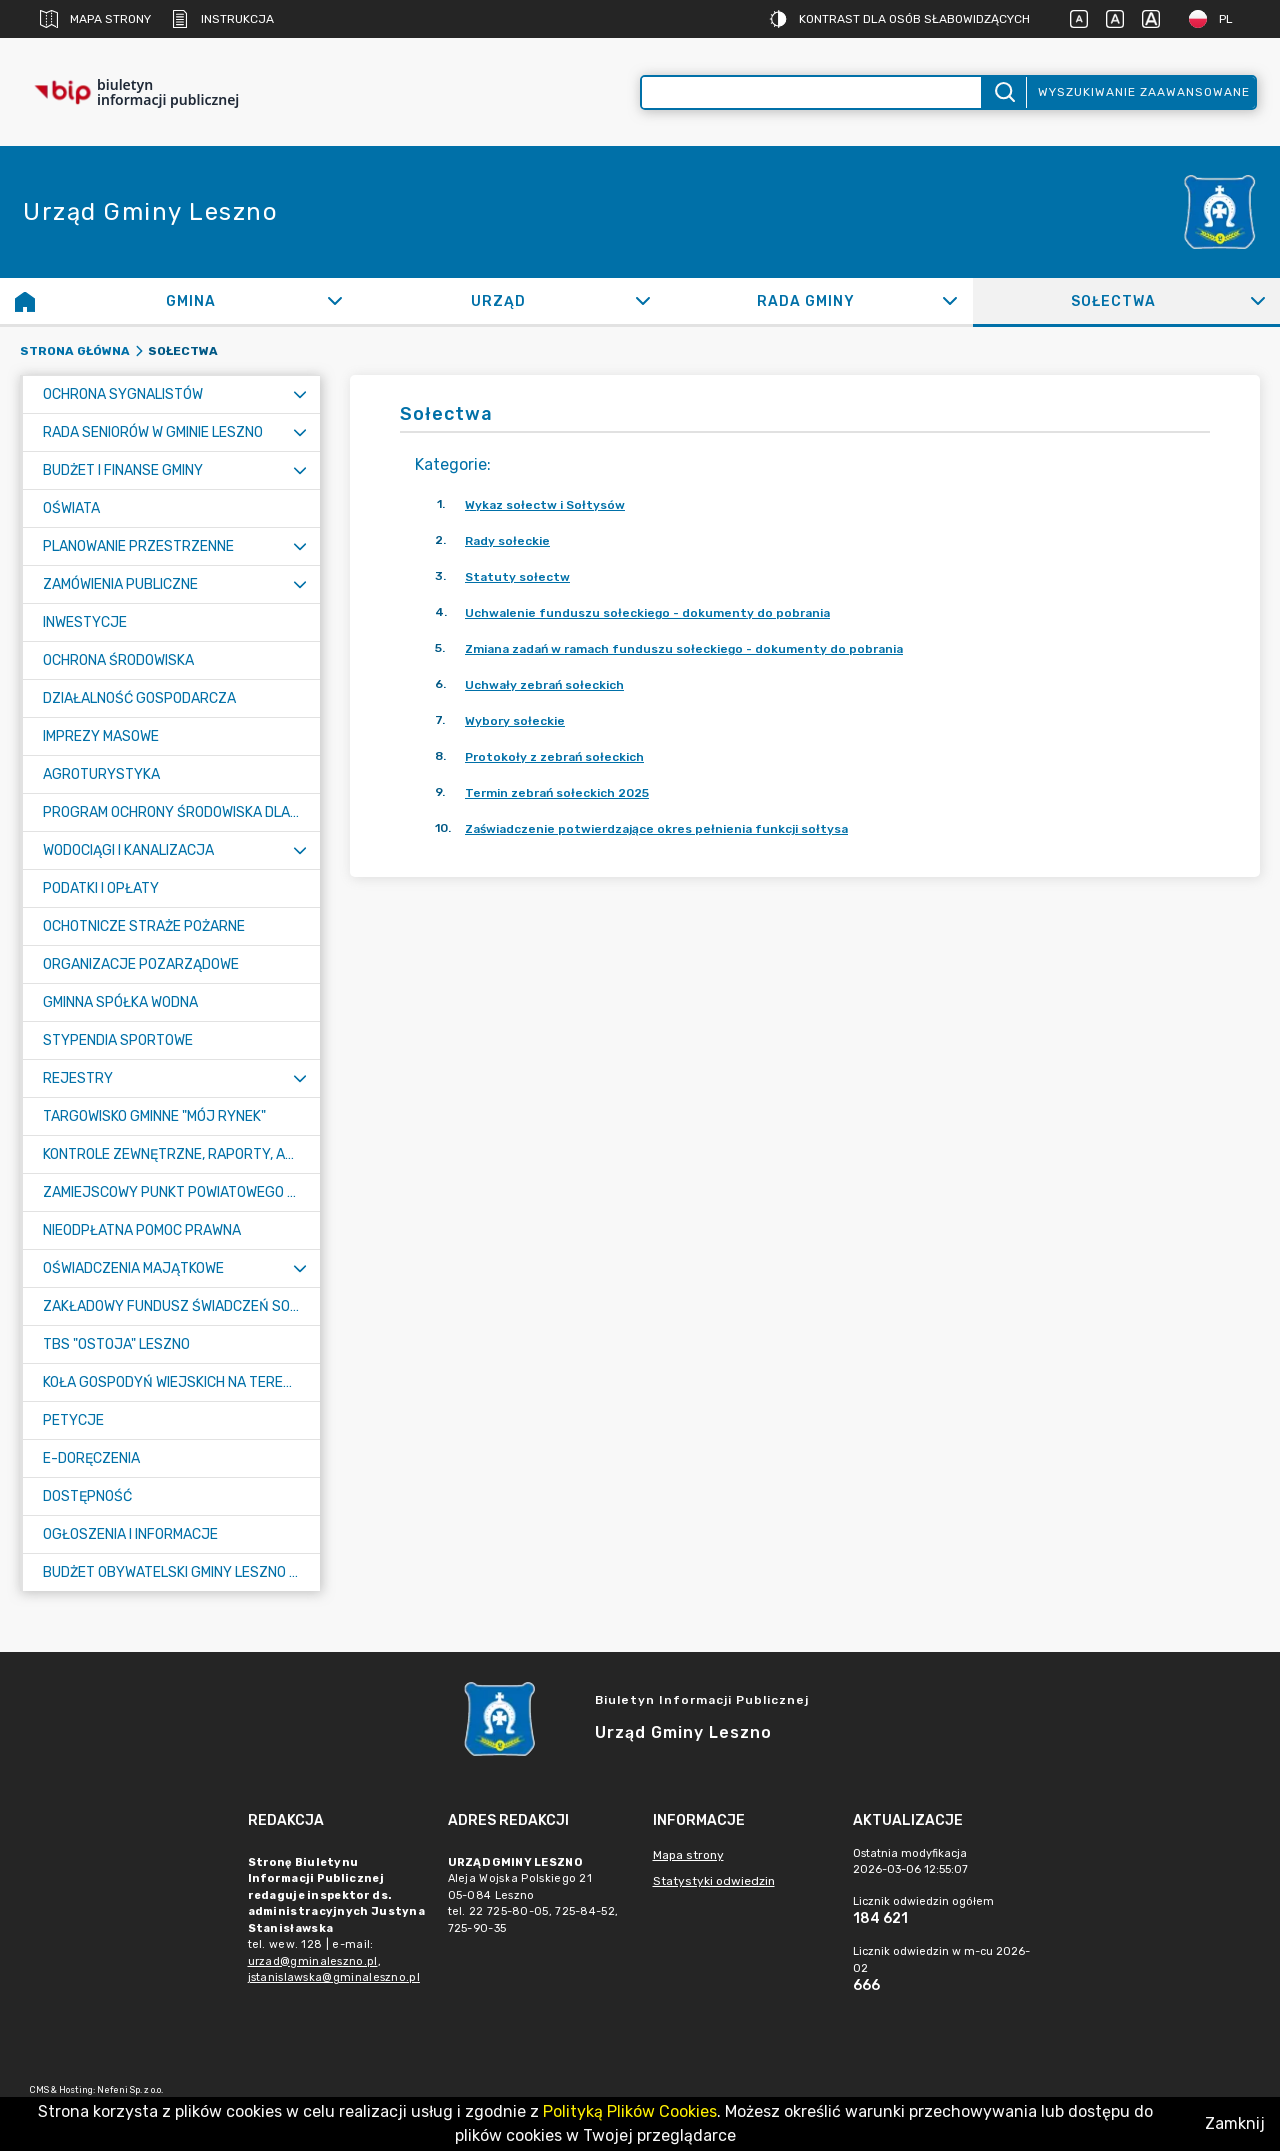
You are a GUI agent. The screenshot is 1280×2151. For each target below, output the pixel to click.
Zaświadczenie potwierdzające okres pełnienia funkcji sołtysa (656, 829)
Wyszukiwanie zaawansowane (1144, 92)
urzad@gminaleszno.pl (313, 1961)
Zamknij (1235, 2123)
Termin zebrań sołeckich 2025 (557, 793)
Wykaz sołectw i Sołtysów (545, 505)
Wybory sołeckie (515, 721)
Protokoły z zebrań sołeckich (554, 757)
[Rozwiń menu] (300, 394)
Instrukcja (222, 19)
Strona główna (75, 351)
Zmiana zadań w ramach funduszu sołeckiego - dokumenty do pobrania (684, 649)
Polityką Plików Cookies (630, 2111)
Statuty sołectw (517, 577)
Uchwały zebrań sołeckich (544, 685)
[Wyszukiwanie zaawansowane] (811, 92)
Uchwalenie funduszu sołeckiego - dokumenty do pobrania (647, 613)
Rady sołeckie (507, 541)
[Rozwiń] (335, 301)
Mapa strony (95, 19)
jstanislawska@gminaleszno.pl (334, 1977)
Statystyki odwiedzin (714, 1881)
